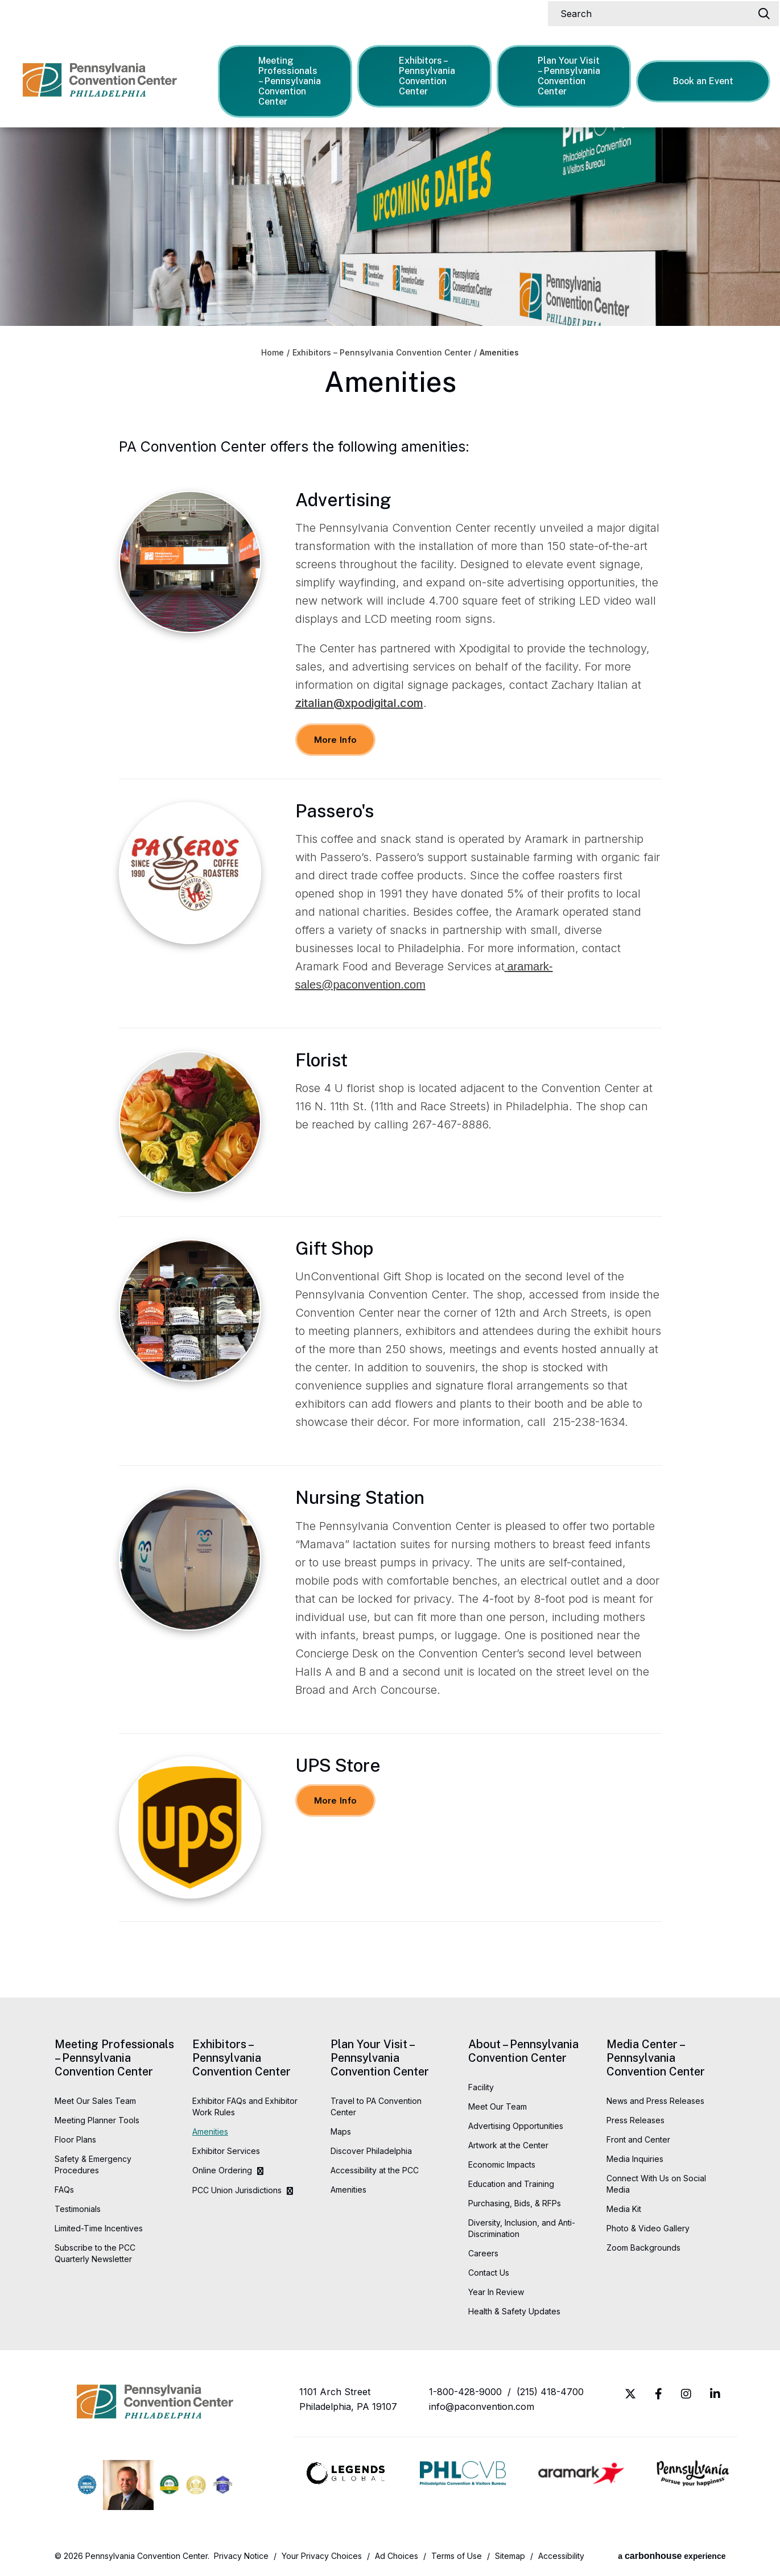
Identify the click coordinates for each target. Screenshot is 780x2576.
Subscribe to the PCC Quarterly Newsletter (95, 2253)
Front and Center (638, 2139)
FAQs (64, 2189)
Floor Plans (75, 2139)
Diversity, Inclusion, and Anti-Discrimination (521, 2228)
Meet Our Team (497, 2106)
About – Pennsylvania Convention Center (523, 2051)
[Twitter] (630, 2394)
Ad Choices (396, 2556)
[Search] (656, 13)
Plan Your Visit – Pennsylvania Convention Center (562, 76)
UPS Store (338, 1765)
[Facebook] (658, 2394)
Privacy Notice (241, 2556)
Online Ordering (222, 2170)
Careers (483, 2253)
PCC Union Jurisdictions (237, 2190)
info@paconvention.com (481, 2406)
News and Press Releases (655, 2101)
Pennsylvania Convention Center (100, 80)
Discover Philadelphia (371, 2151)
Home (272, 353)
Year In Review (496, 2292)
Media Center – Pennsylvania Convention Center (655, 2057)
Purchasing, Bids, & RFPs (514, 2203)
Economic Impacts (501, 2164)
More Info (335, 739)
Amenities (210, 2131)
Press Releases (635, 2120)
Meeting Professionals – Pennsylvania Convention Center (283, 81)
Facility (481, 2087)
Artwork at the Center (508, 2145)
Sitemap (510, 2556)
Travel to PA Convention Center (376, 2106)
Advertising (343, 499)
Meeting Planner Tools (97, 2120)
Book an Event (703, 81)
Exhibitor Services (226, 2151)
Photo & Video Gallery (648, 2228)
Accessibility (561, 2556)
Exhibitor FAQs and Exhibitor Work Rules (245, 2106)
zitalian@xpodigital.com (359, 703)
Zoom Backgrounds (643, 2247)
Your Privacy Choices (322, 2556)
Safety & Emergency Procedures (93, 2164)
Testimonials (78, 2209)
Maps (341, 2131)
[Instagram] (686, 2394)
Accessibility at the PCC (375, 2170)
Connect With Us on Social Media (656, 2183)
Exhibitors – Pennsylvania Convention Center (420, 76)
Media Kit (623, 2209)
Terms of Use (456, 2556)
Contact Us (488, 2272)
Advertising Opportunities (515, 2126)
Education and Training (511, 2184)
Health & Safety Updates (514, 2311)
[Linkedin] (715, 2394)
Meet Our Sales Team (95, 2101)
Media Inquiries (634, 2159)
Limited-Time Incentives (99, 2228)
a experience (671, 2556)
